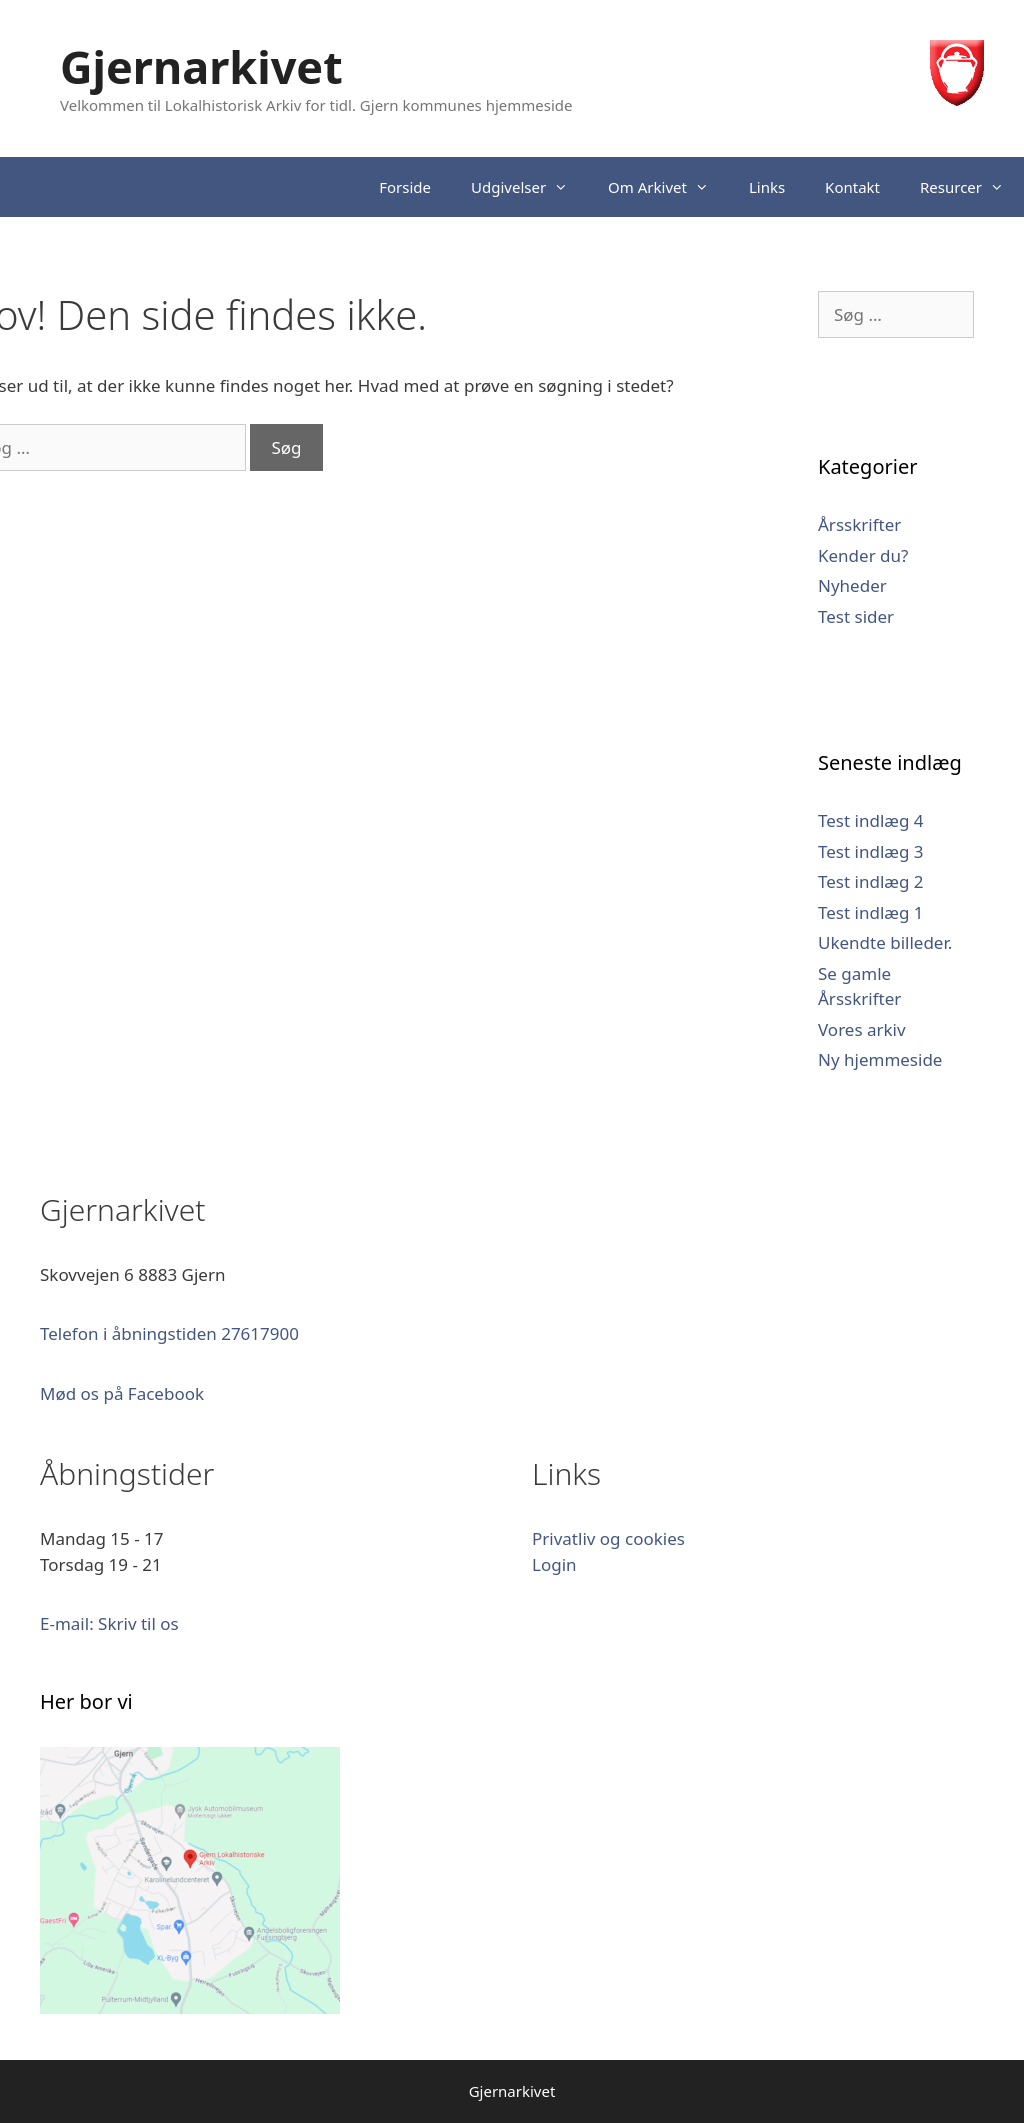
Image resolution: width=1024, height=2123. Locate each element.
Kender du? (863, 555)
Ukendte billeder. (885, 942)
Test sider (856, 616)
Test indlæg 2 (871, 881)
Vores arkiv (862, 1029)
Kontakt (852, 187)
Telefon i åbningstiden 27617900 (169, 1333)
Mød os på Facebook (122, 1393)
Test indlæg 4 (871, 820)
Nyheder (852, 585)
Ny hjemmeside (880, 1059)
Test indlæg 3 (871, 851)
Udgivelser (529, 187)
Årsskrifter (859, 524)
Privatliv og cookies (608, 1538)
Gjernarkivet (201, 66)
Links (767, 187)
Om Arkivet (668, 187)
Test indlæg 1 (871, 912)
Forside (405, 187)
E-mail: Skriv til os (109, 1623)
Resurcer (972, 187)
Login (554, 1564)
